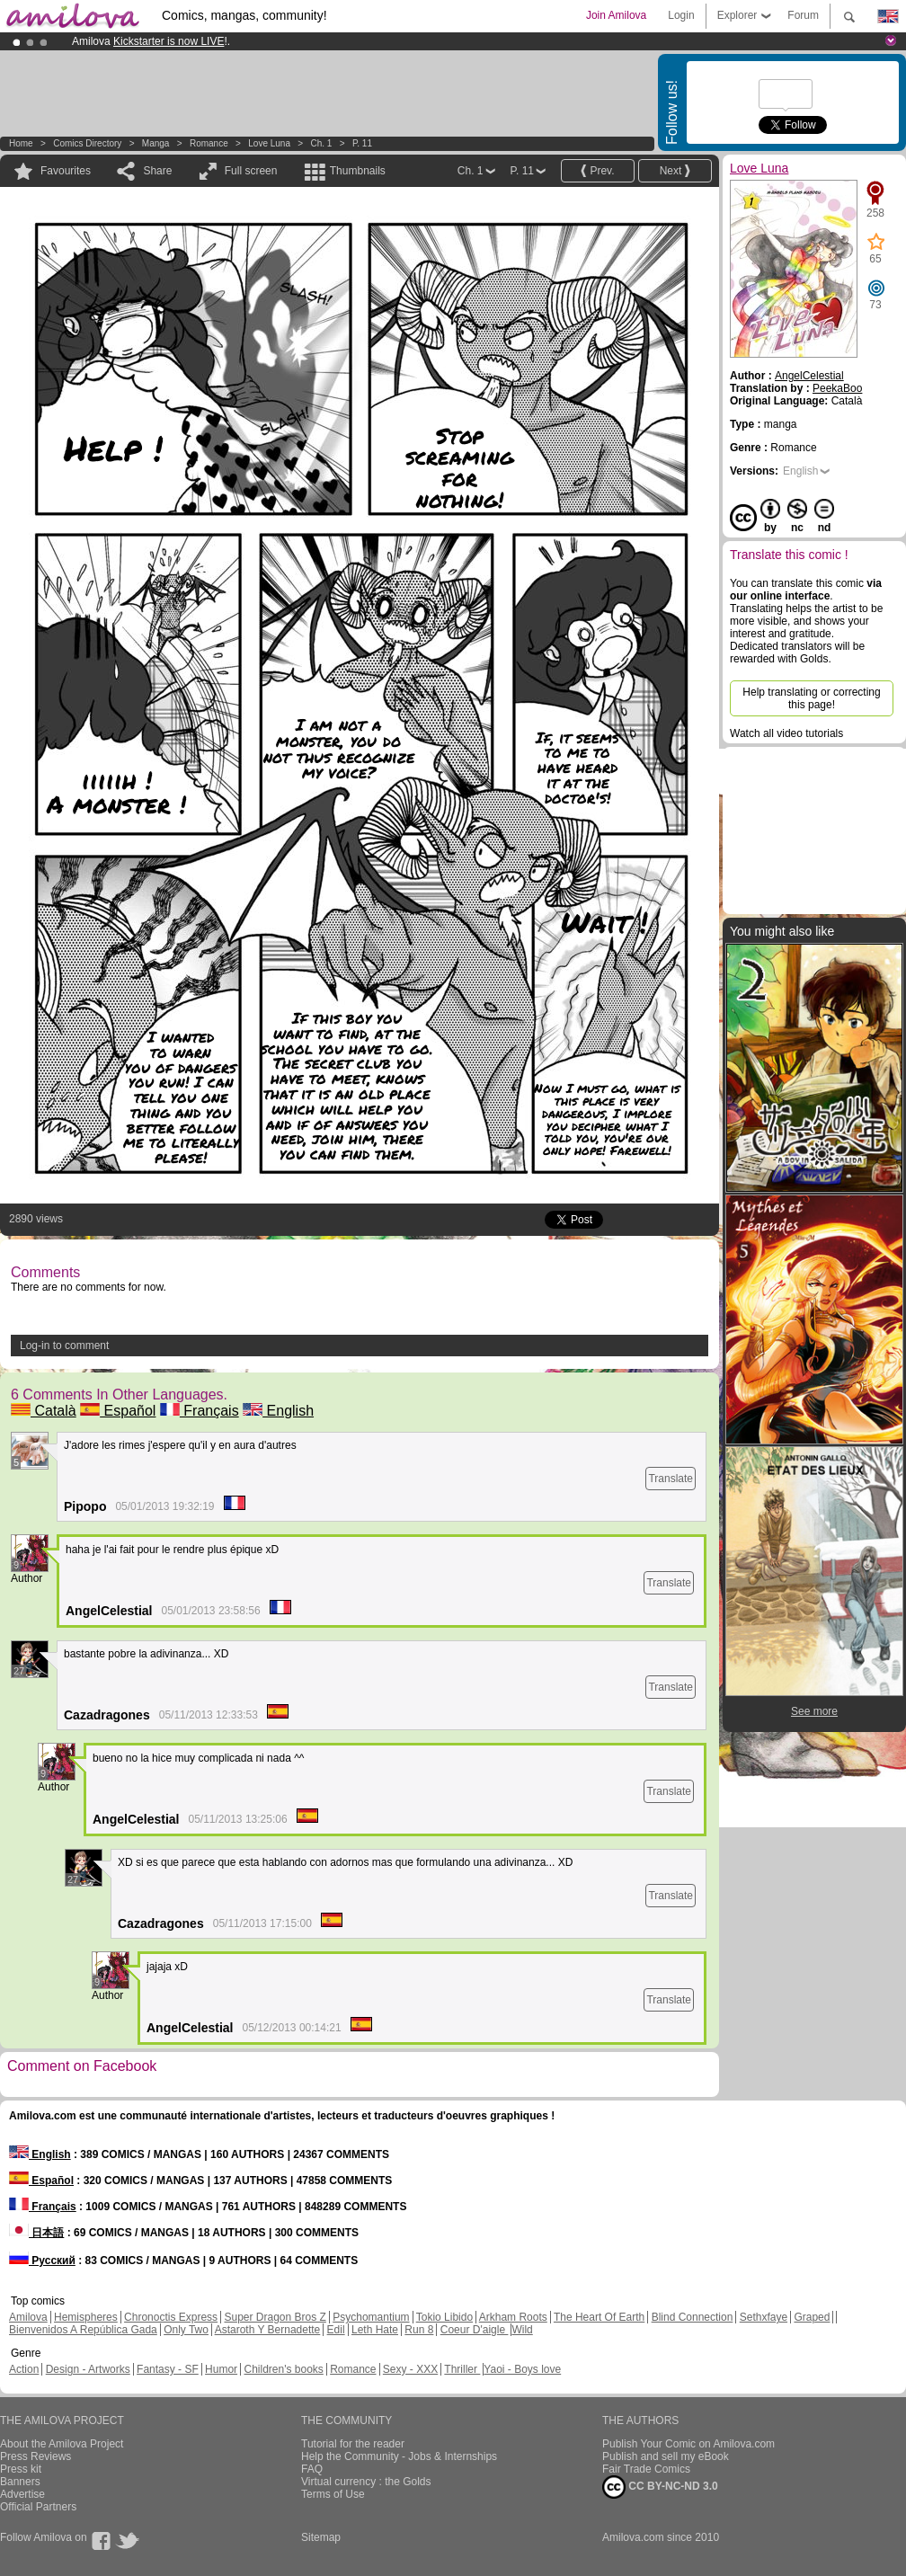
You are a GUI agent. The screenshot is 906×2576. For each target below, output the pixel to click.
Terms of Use (333, 2494)
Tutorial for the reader (352, 2444)
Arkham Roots (513, 2317)
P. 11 (362, 143)
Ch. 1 (322, 143)
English (278, 1410)
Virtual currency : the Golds (366, 2481)
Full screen (251, 170)
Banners (20, 2481)
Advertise (22, 2494)
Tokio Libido (444, 2317)
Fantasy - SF (168, 2369)
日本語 (36, 2232)
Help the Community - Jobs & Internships (399, 2456)
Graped (812, 2317)
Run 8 (418, 2329)
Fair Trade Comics (646, 2469)
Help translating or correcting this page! (811, 698)
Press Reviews (35, 2456)
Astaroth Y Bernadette (268, 2329)
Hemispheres (86, 2317)
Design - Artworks (88, 2369)
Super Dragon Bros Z (274, 2317)
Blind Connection (692, 2317)
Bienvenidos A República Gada (83, 2329)
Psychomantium (371, 2317)
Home (21, 143)
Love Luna (269, 143)
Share (157, 170)
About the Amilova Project (61, 2444)
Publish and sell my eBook (665, 2456)
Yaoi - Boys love (522, 2369)
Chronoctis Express (171, 2317)
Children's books (283, 2369)
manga (156, 143)
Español (117, 1410)
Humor (221, 2369)
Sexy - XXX (410, 2369)
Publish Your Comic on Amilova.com (688, 2444)
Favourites (65, 170)
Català (43, 1410)
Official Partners (38, 2506)
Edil (336, 2329)
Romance (209, 143)
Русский (42, 2260)
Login (681, 15)
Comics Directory (87, 143)
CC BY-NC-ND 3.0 (660, 2487)
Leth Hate (374, 2329)
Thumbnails (358, 170)
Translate (670, 1478)
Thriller (462, 2369)
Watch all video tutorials (786, 733)
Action (24, 2369)
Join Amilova (616, 15)
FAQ (312, 2469)
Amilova (28, 2317)
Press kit (20, 2469)
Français (199, 1410)
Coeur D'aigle (474, 2329)
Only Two (186, 2329)
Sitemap (321, 2537)
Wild (521, 2329)
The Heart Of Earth (599, 2317)
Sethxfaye (763, 2317)
